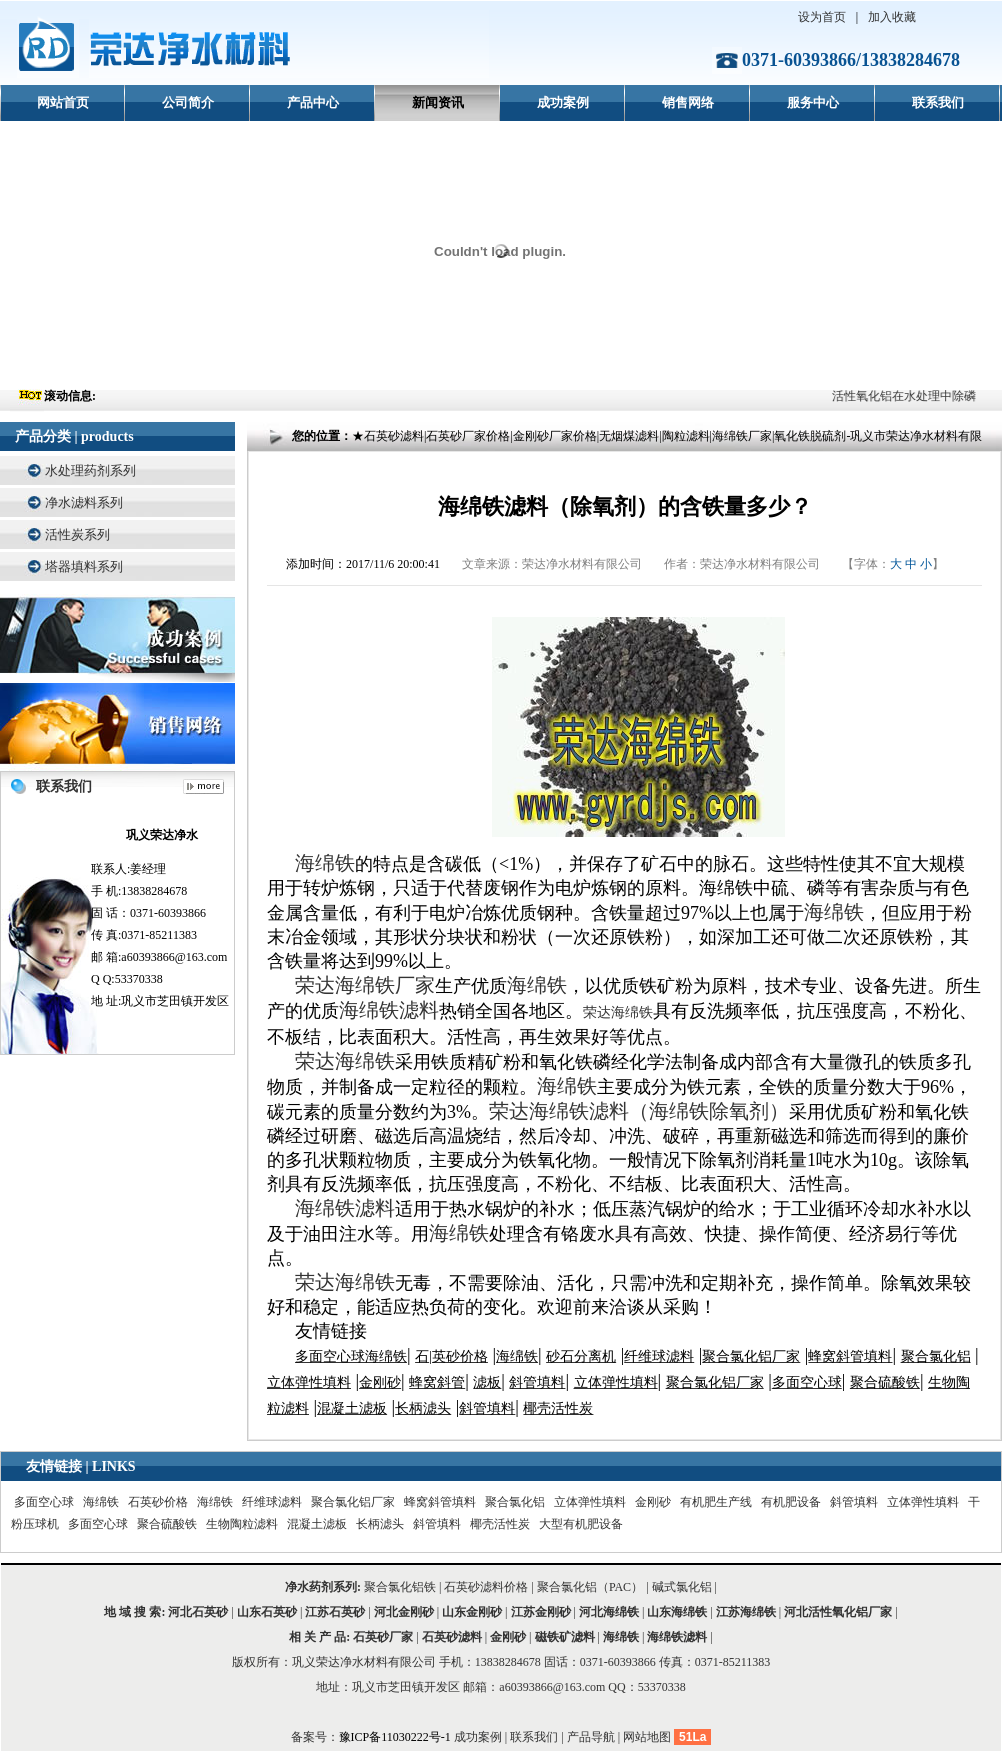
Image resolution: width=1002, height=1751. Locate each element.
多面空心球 (44, 1502)
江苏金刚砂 (541, 1612)
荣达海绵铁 (618, 1012)
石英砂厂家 (383, 1637)
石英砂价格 (158, 1502)
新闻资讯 (438, 102)
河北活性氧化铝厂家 (838, 1612)
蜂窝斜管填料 (440, 1502)
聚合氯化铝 (515, 1502)
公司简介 (188, 102)
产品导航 (591, 1737)
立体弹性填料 (590, 1502)
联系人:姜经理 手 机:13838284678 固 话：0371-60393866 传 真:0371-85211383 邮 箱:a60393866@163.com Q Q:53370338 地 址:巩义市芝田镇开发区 (162, 916)
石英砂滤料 (452, 1637)
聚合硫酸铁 (167, 1524)
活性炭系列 (77, 534)
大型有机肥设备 (581, 1524)
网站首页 (63, 102)
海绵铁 (101, 1502)
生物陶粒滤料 (242, 1524)
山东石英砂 (267, 1612)
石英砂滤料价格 (486, 1587)
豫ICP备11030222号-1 (396, 1737)
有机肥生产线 (716, 1502)
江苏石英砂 (335, 1612)
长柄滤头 (380, 1524)
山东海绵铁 (677, 1612)
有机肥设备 (791, 1502)
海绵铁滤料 (677, 1637)
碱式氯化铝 (682, 1587)
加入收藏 (892, 17)
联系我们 (938, 102)
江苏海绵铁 (746, 1612)
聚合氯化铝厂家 (353, 1502)
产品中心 (313, 102)
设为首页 (822, 17)
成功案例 (563, 102)
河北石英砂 (198, 1612)
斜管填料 (854, 1502)
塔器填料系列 (84, 566)
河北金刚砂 (404, 1612)
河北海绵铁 (609, 1612)
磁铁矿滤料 (565, 1637)
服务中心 (813, 102)
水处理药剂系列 (90, 470)
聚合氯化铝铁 (400, 1587)
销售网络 (688, 102)
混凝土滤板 (317, 1524)
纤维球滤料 (272, 1502)
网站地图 (647, 1737)
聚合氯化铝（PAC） (590, 1587)
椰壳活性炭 (500, 1524)
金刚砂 (653, 1502)
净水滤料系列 (84, 502)
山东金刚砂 (472, 1612)
